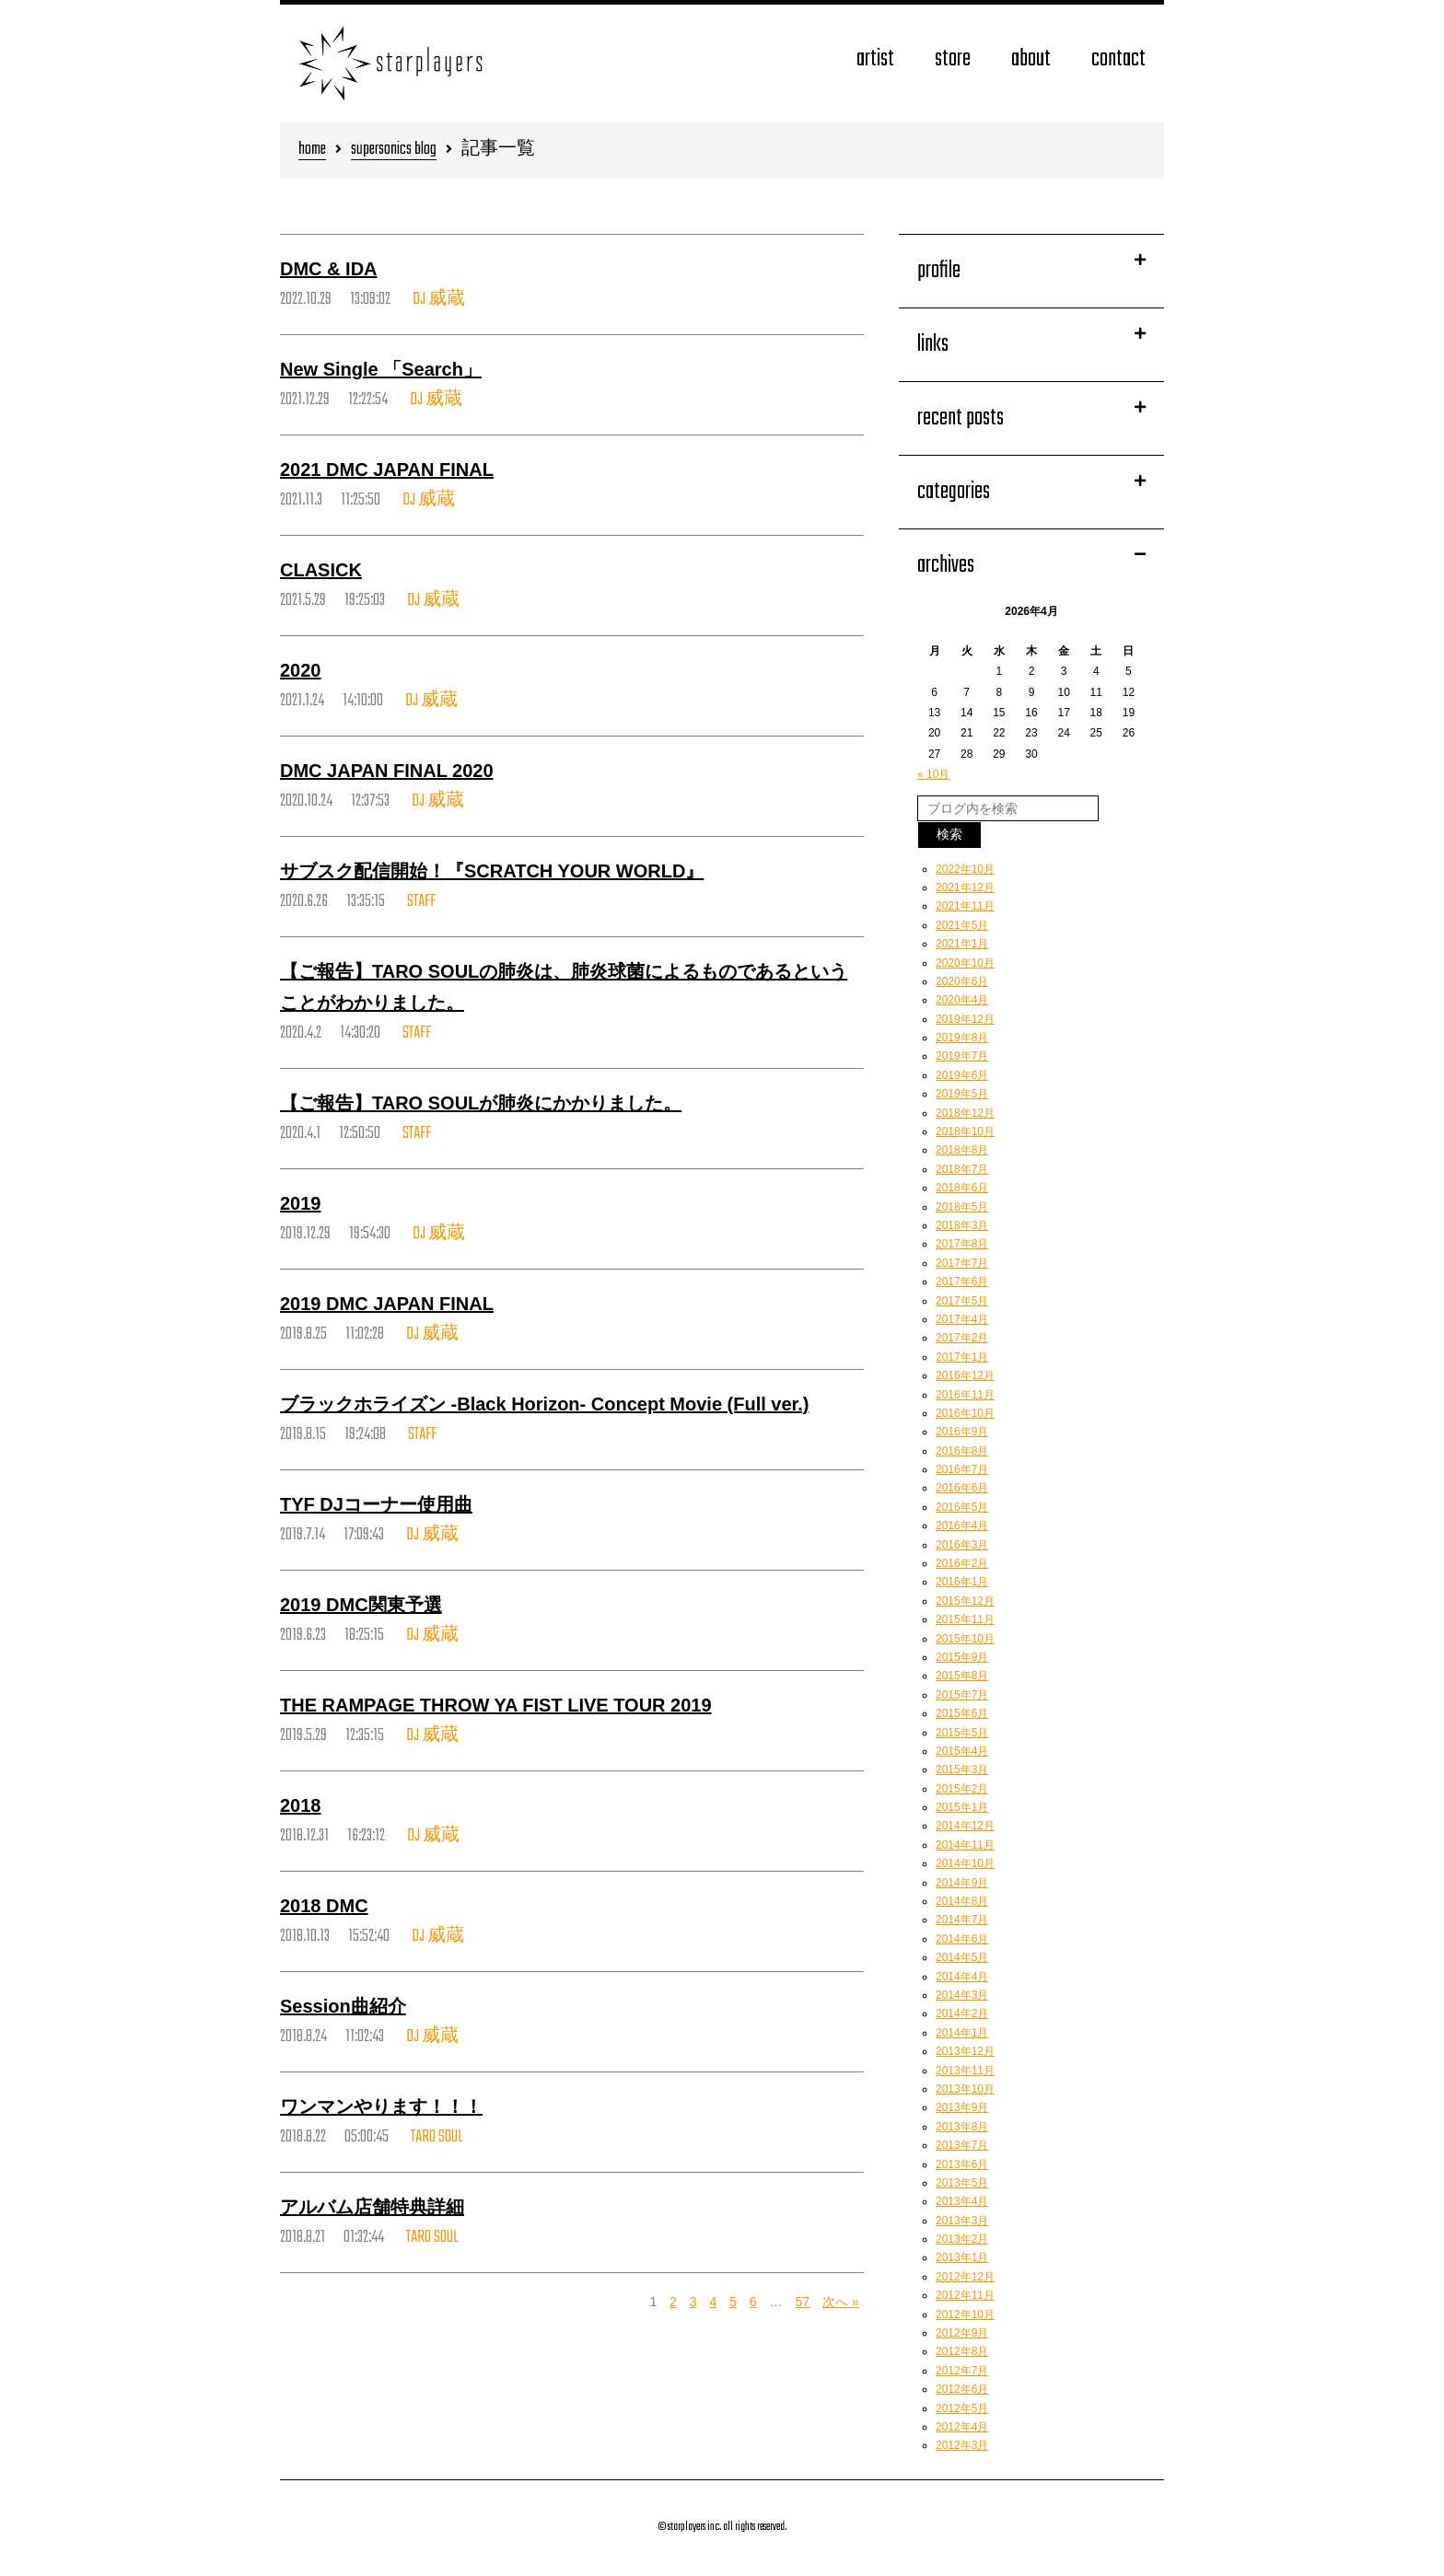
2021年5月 (962, 925)
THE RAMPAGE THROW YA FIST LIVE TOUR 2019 (496, 1705)
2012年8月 (962, 2351)
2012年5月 (962, 2408)
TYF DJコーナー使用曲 (376, 1504)
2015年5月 (962, 1732)
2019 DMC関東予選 (361, 1605)
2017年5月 (962, 1300)
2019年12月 (965, 1019)
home (312, 150)
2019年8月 (962, 1037)
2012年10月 (965, 2314)
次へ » (840, 2301)
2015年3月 (962, 1769)
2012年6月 (962, 2389)
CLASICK (321, 570)
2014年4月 (962, 1976)
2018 (300, 1805)
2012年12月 (965, 2276)
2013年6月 (962, 2164)
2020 (300, 670)
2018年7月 (962, 1169)
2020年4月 (962, 999)
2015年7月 (962, 1694)
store (953, 59)
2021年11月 (965, 905)
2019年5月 (962, 1093)
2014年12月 (965, 1825)
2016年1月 (962, 1581)
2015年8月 (962, 1675)
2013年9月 (962, 2107)
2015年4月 (962, 1751)
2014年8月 (962, 1901)
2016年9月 (962, 1431)
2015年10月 (965, 1638)
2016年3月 (962, 1544)
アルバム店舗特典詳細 (372, 2207)
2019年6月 (962, 1075)
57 (802, 2301)
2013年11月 (965, 2070)
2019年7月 (962, 1056)
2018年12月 (965, 1113)
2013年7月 (962, 2145)
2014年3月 (962, 1995)
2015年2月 (962, 1788)
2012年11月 (965, 2295)
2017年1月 (962, 1357)
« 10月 (933, 774)
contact (1118, 59)
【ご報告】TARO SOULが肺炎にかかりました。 (480, 1103)
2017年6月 (962, 1281)
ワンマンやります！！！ (381, 2106)
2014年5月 (962, 1957)
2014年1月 (962, 2032)
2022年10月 (965, 869)
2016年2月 (962, 1563)
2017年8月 (962, 1243)
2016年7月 (962, 1469)
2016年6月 (962, 1487)
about (1031, 59)
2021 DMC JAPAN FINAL (387, 469)
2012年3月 (962, 2445)
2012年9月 (962, 2333)
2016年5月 (962, 1507)
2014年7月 (962, 1919)
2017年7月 (962, 1263)
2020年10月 (965, 963)
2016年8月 (962, 1451)
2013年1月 (962, 2257)
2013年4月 (962, 2201)
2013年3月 (962, 2220)
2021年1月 (962, 943)
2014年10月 (965, 1863)
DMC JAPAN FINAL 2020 (387, 770)
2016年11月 (965, 1394)
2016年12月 (965, 1375)
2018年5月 (962, 1207)
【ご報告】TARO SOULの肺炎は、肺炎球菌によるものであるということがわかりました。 (563, 987)
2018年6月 (962, 1187)
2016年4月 (962, 1525)
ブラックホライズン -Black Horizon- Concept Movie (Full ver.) (544, 1404)
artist (875, 59)
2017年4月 (962, 1319)
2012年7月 (962, 2370)
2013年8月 (962, 2126)
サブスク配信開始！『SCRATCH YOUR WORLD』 (492, 871)
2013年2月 (962, 2239)
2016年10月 (965, 1413)
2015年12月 (965, 1601)
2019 (300, 1203)
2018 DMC (324, 1906)
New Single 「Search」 (381, 369)
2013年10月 (965, 2089)
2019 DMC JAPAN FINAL (387, 1304)
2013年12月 (965, 2051)
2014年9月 (962, 1882)
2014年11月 (965, 1845)
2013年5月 (962, 2182)
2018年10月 (965, 1131)
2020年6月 (962, 981)
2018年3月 (962, 1225)
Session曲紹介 (343, 2006)
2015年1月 (962, 1807)
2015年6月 (962, 1713)
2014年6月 (962, 1938)
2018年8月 (962, 1149)
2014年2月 (962, 2013)
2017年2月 (962, 1337)
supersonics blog (394, 150)
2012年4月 (962, 2426)
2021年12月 (965, 887)
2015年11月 (965, 1619)
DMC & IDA (329, 269)
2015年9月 (962, 1657)
